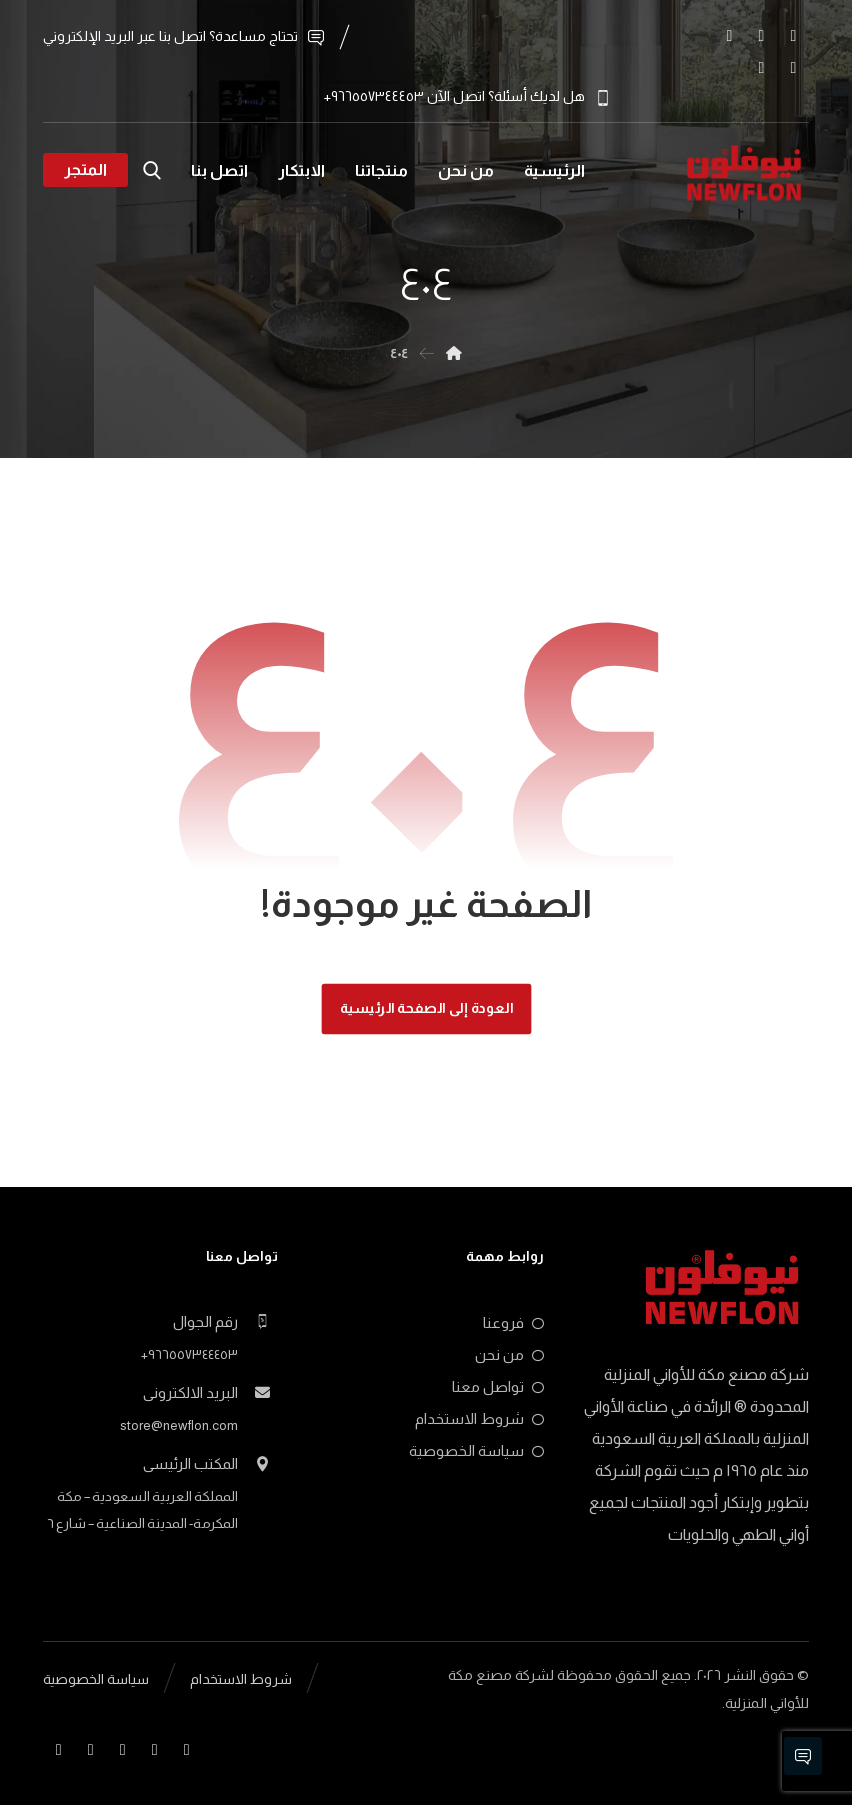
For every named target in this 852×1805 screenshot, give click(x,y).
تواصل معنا (498, 1385)
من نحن (509, 1353)
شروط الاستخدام (479, 1417)
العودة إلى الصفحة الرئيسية (426, 1007)
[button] (793, 36)
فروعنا (513, 1321)
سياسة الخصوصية (476, 1449)
